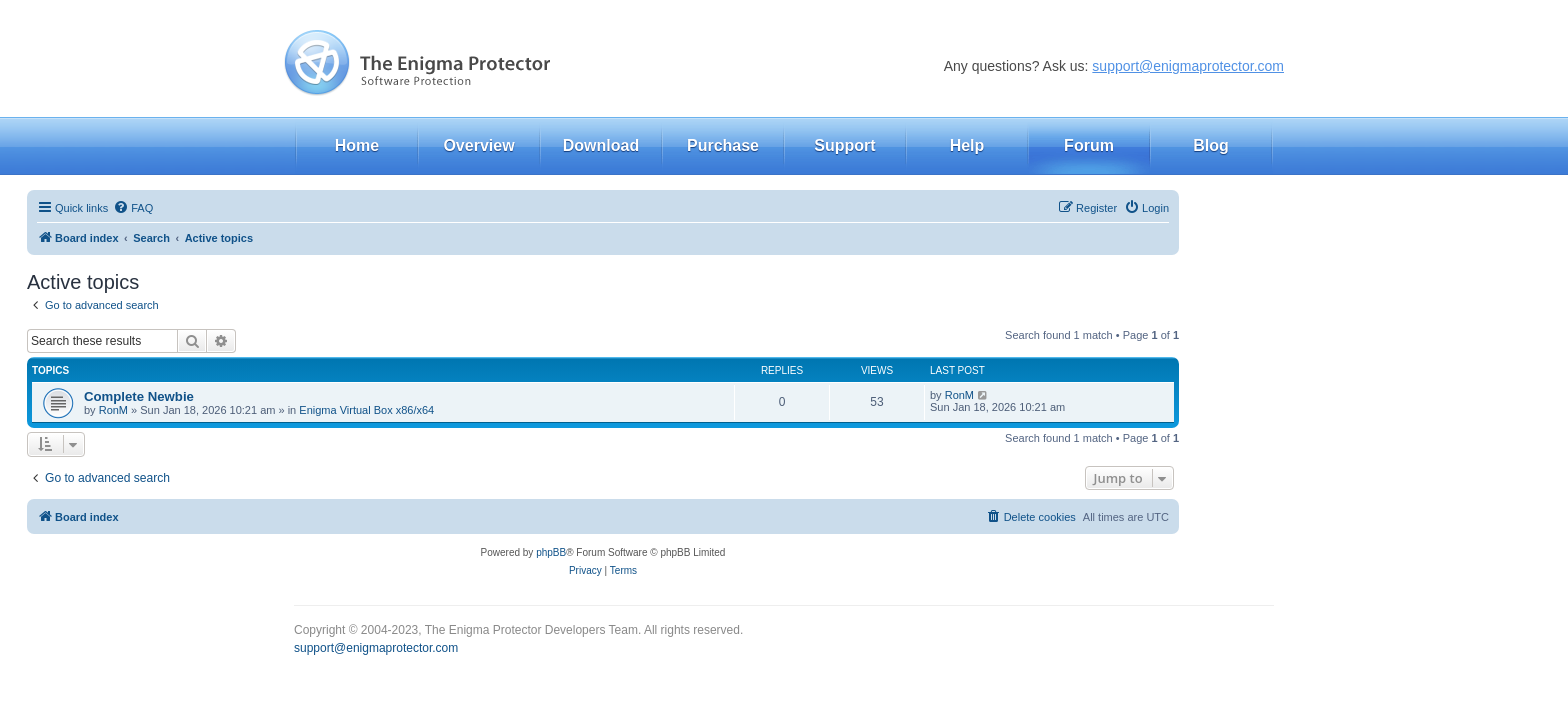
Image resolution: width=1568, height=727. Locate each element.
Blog (1211, 145)
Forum (1089, 145)
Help (967, 145)
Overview (478, 145)
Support (844, 145)
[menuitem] (133, 208)
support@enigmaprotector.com (1188, 66)
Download (601, 145)
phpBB (551, 552)
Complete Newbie (139, 396)
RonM (113, 410)
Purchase (723, 145)
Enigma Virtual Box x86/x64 (366, 410)
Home (357, 145)
